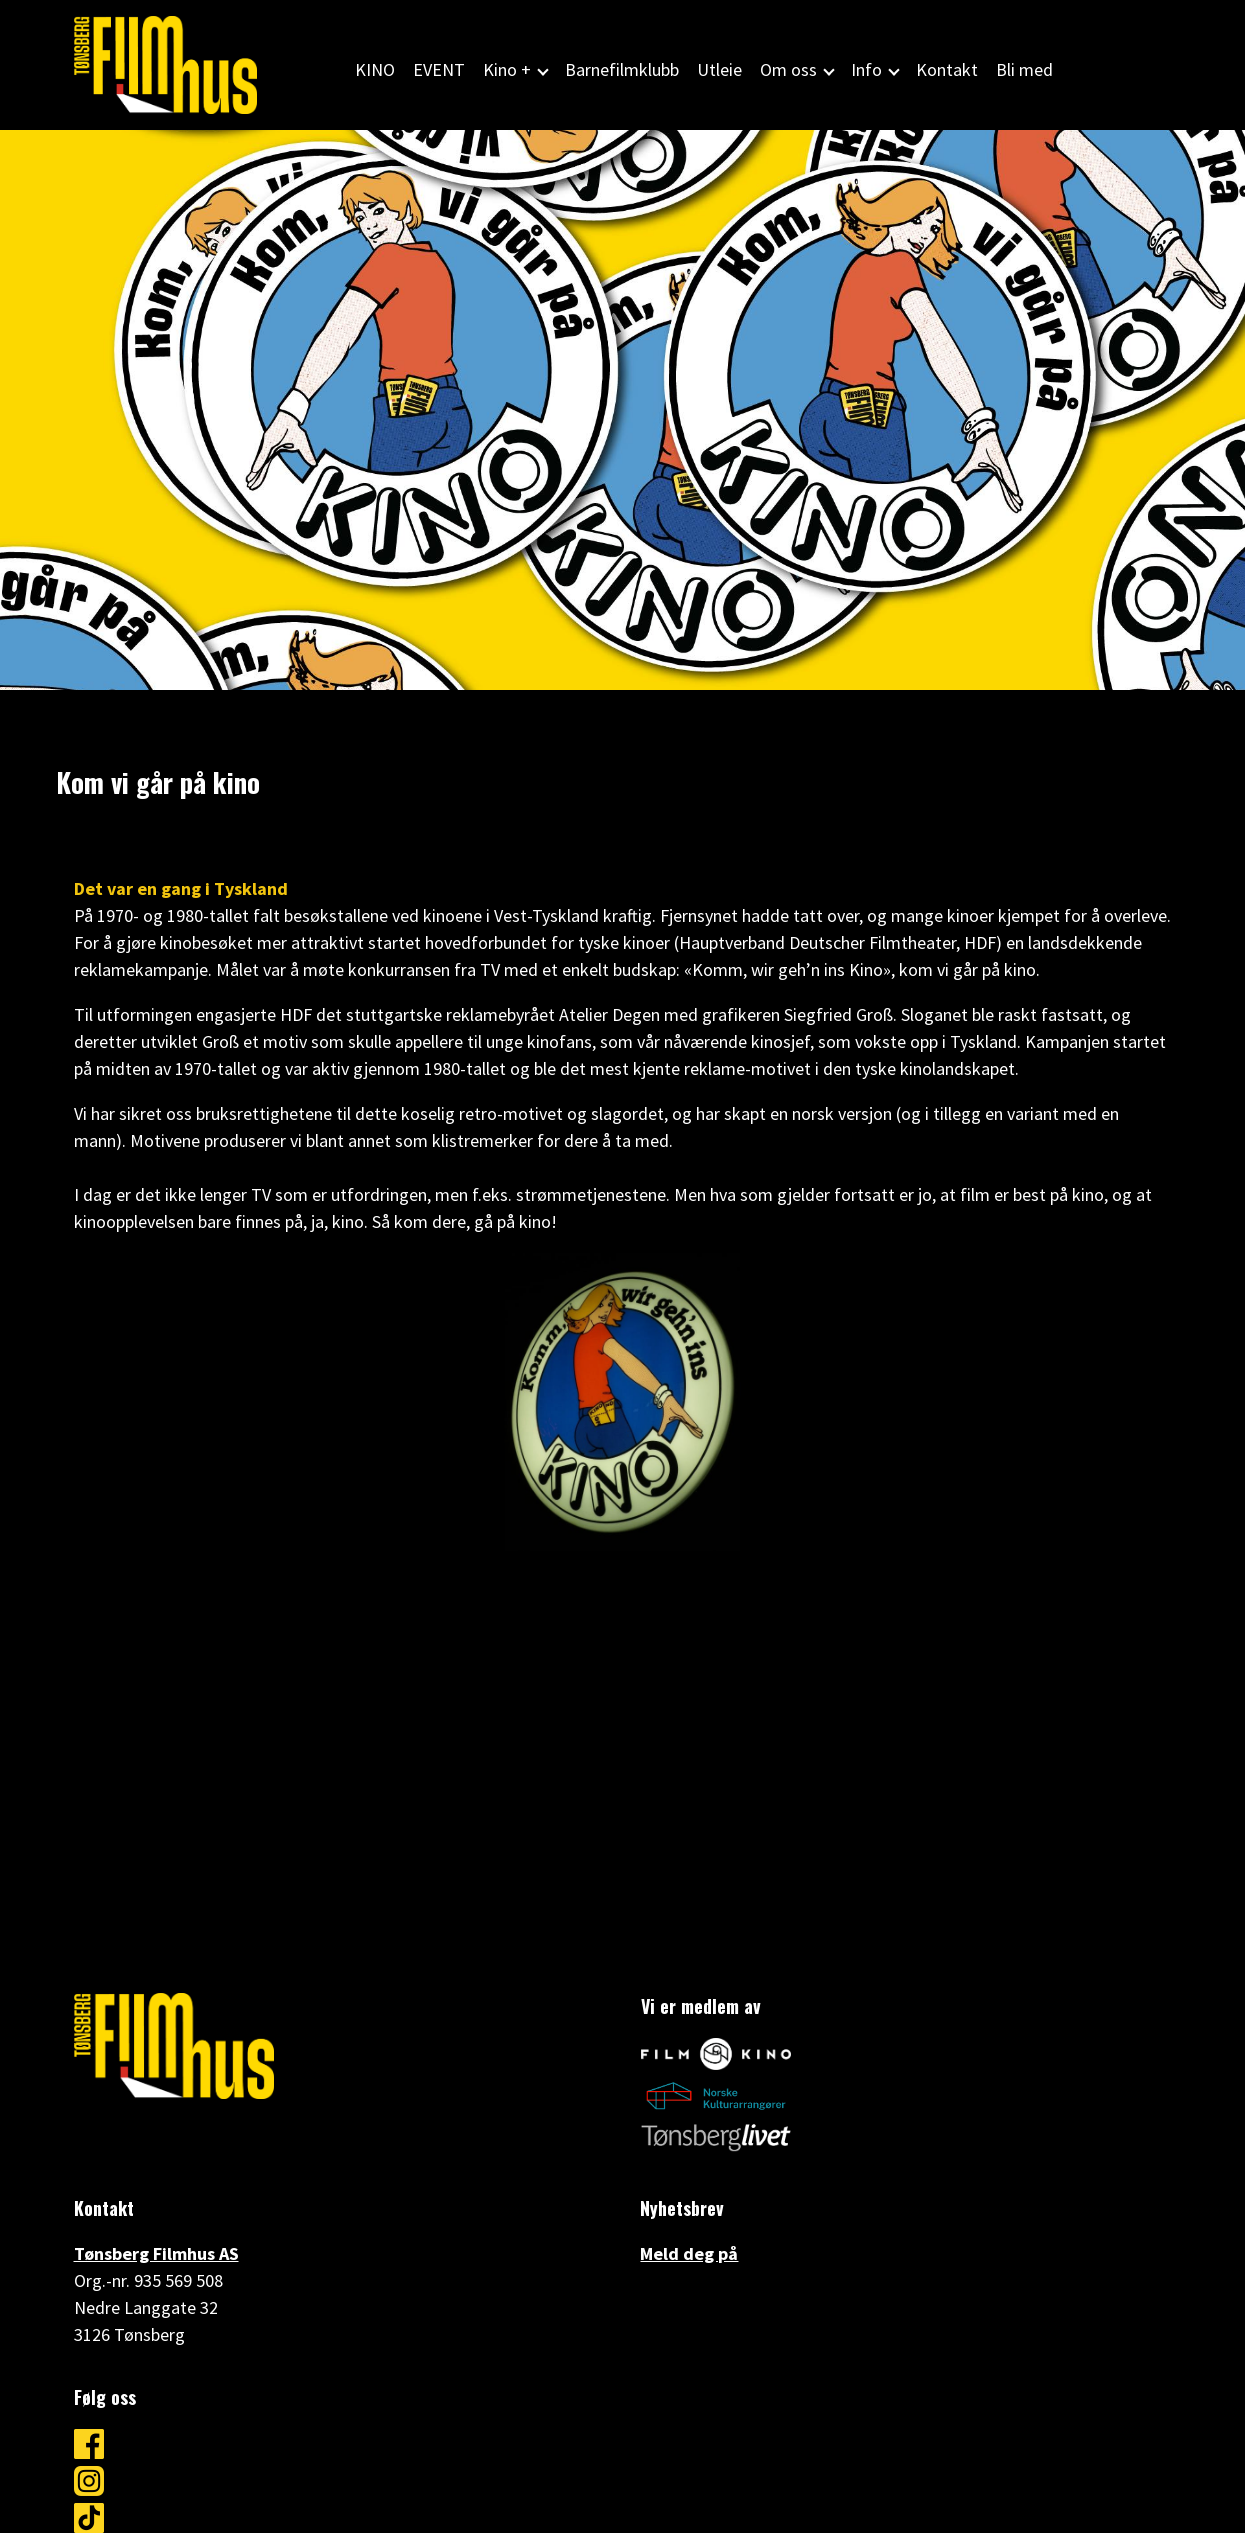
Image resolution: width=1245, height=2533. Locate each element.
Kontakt (947, 69)
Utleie (719, 69)
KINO (375, 69)
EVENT (439, 69)
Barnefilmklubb (622, 69)
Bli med (1024, 69)
